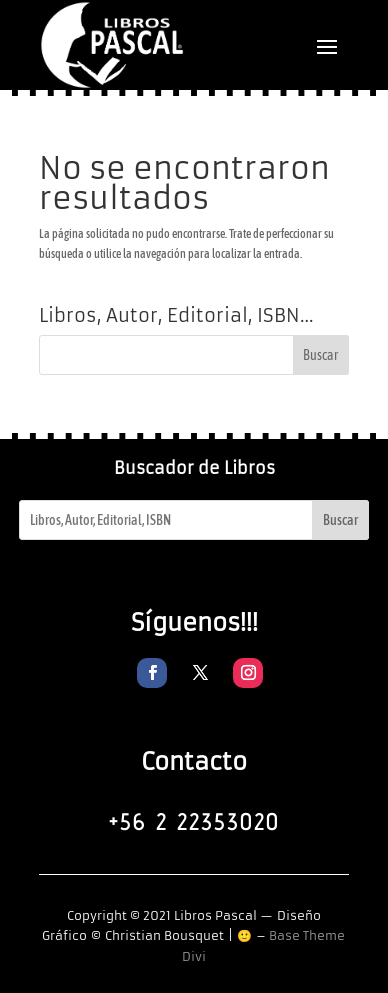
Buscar (340, 520)
